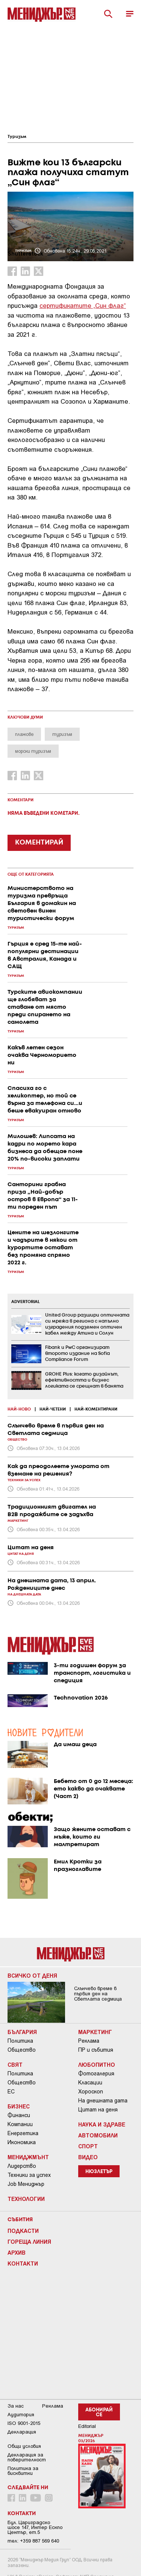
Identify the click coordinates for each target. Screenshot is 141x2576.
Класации (90, 2082)
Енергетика (23, 2133)
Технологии (26, 2198)
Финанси (19, 2115)
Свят (15, 2064)
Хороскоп (90, 2091)
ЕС (11, 2091)
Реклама (88, 2040)
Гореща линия (29, 2241)
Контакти (23, 2263)
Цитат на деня (98, 2109)
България (22, 2031)
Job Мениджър (26, 2184)
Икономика (22, 2142)
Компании (20, 2124)
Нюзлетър (98, 2172)
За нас (16, 2405)
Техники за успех (29, 2175)
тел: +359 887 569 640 (33, 2540)
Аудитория (21, 2414)
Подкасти (23, 2230)
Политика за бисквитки (23, 2471)
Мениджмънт (28, 2157)
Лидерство (22, 2166)
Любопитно (96, 2064)
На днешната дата (102, 2100)
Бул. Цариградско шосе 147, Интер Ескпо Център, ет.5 (35, 2527)
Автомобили (98, 2135)
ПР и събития (95, 2049)
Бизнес (19, 2106)
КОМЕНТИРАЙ (39, 843)
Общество (22, 2049)
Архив (17, 2252)
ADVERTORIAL (25, 1302)
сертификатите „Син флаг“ (82, 305)
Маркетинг (95, 2031)
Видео (88, 2157)
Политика (20, 2040)
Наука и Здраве (101, 2124)
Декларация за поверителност (27, 2457)
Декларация (22, 2431)
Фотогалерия (96, 2073)
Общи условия (24, 2446)
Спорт (88, 2146)
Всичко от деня (32, 1975)
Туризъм (17, 137)
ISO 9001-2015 (24, 2423)
